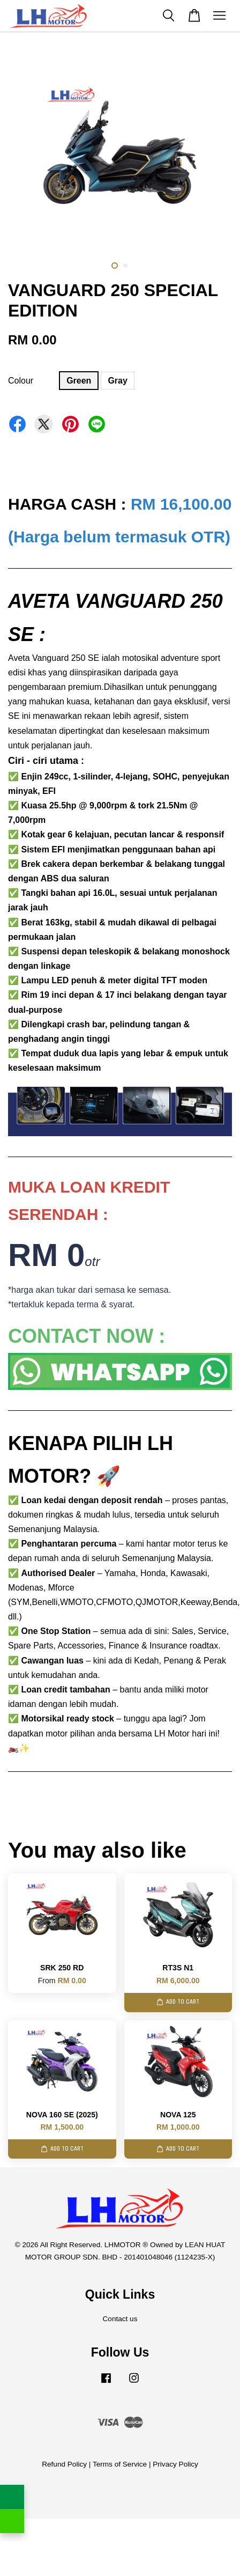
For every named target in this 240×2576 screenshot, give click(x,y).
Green (78, 380)
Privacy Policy (175, 2464)
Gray (117, 380)
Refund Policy (64, 2464)
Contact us (120, 2319)
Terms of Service (120, 2464)
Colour (20, 380)
